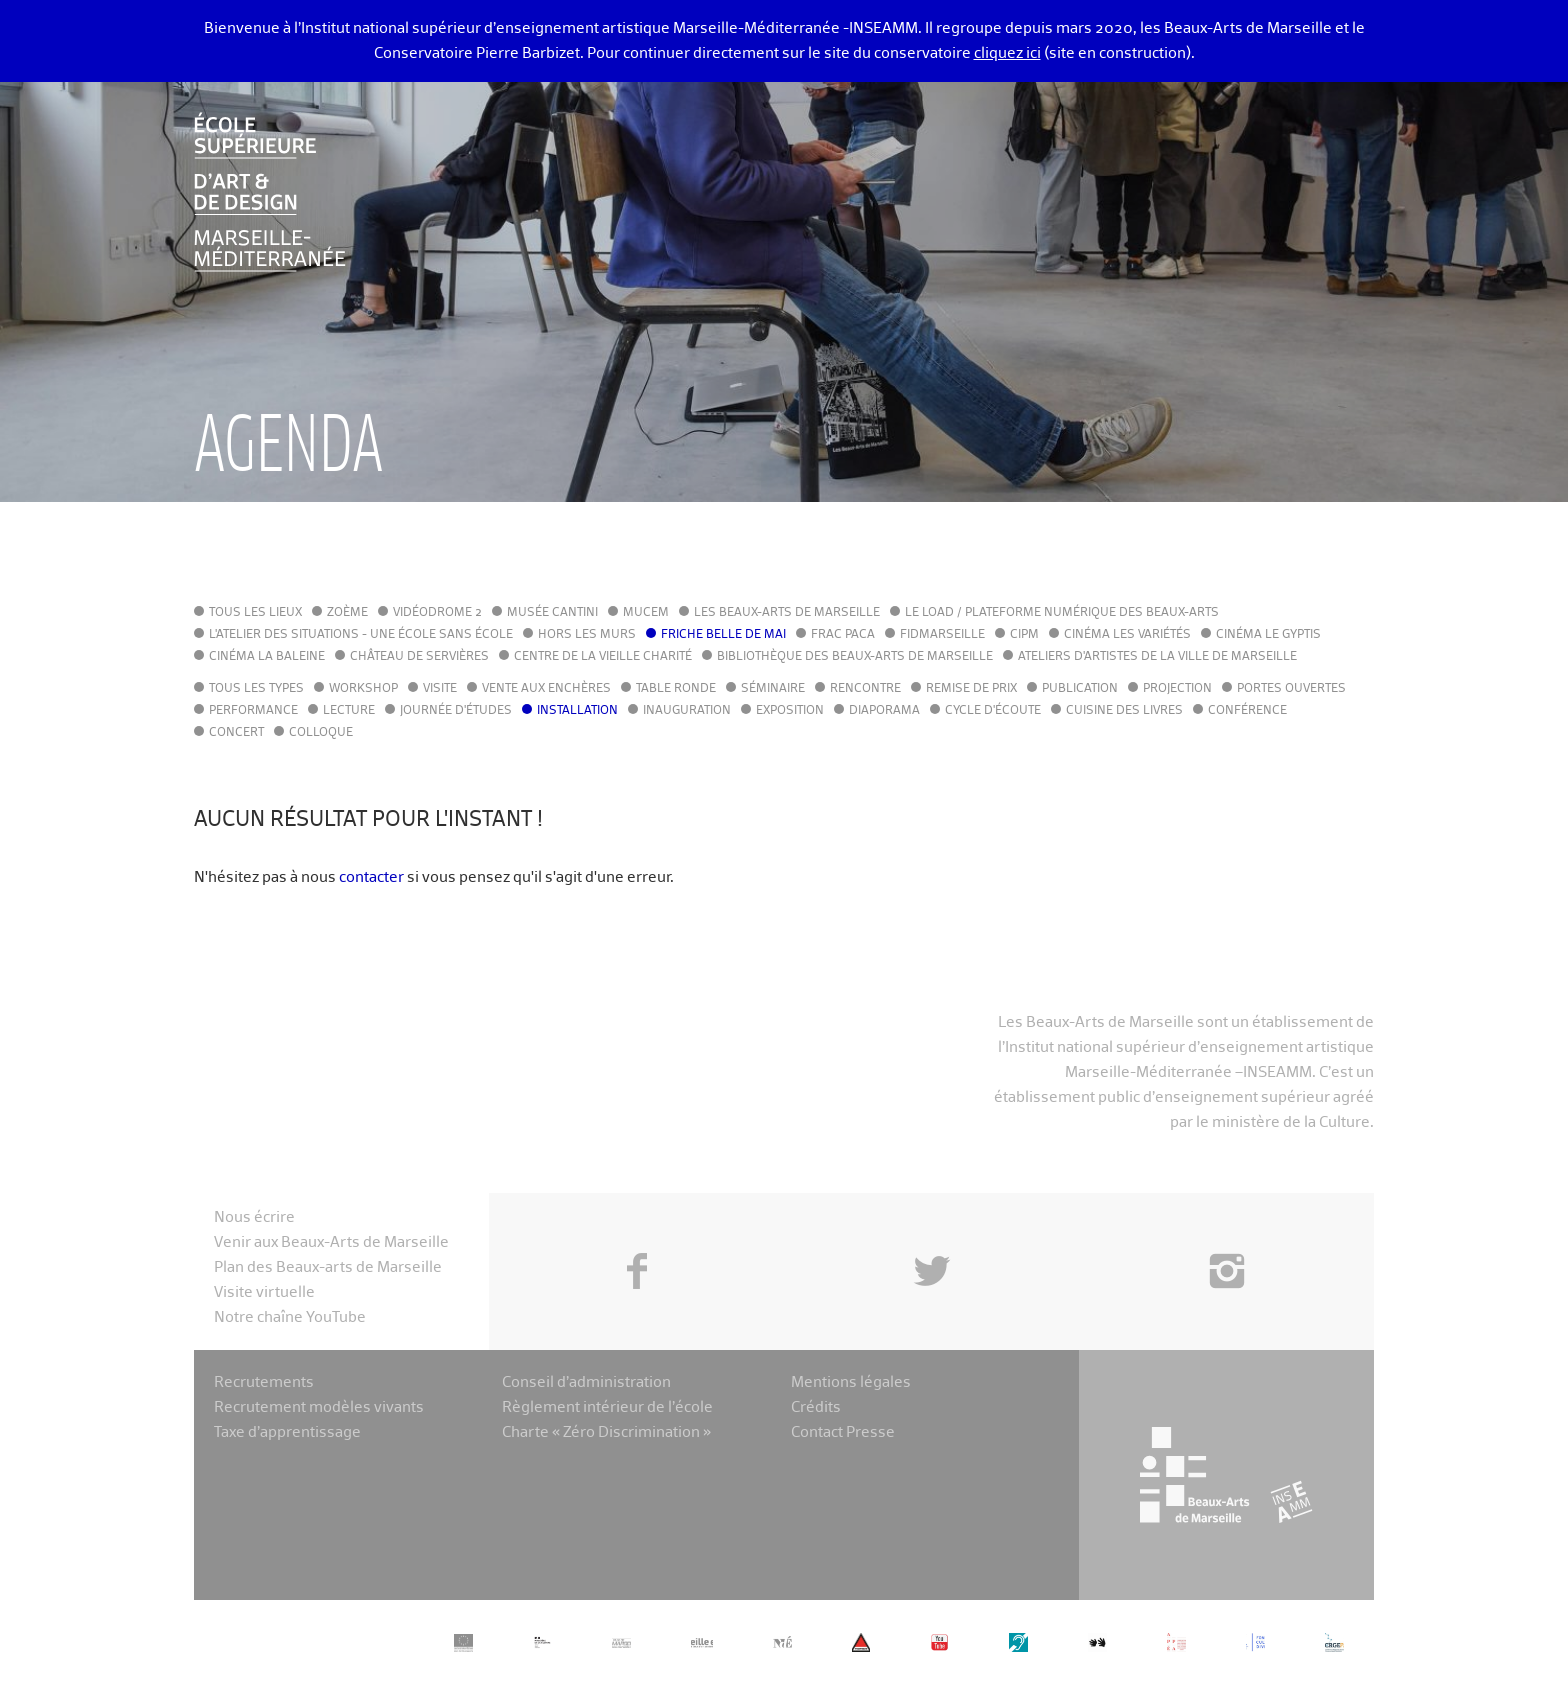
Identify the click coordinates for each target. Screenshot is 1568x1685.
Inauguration (687, 711)
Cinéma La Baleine (267, 657)
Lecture (349, 711)
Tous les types (256, 689)
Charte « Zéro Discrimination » (606, 1432)
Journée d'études (456, 711)
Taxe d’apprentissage (287, 1432)
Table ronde (676, 689)
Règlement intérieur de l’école (607, 1407)
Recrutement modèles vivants (319, 1407)
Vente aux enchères (546, 689)
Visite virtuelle (264, 1292)
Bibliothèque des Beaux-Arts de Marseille (855, 657)
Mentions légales (851, 1382)
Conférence (1247, 711)
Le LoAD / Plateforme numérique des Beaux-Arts (1062, 613)
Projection (1177, 689)
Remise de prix (971, 689)
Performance (253, 711)
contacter (371, 877)
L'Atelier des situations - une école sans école (361, 635)
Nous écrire (254, 1217)
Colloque (321, 733)
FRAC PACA (843, 635)
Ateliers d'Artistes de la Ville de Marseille (1157, 657)
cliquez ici (1007, 53)
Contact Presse (843, 1432)
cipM (1024, 635)
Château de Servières (419, 657)
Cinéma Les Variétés (1127, 635)
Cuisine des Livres (1124, 711)
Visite (440, 689)
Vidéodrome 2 (437, 613)
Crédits (816, 1407)
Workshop (363, 689)
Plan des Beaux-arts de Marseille (328, 1267)
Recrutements (264, 1382)
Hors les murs (587, 635)
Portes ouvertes (1291, 689)
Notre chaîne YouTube (290, 1317)
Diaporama (884, 711)
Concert (236, 733)
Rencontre (865, 689)
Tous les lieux (255, 613)
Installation (577, 711)
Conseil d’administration (586, 1382)
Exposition (790, 711)
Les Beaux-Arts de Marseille (787, 613)
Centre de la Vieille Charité (603, 657)
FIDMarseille (942, 635)
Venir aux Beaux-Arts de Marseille (331, 1242)
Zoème (347, 613)
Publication (1080, 689)
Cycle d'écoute (993, 711)
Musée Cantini (552, 613)
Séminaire (773, 689)
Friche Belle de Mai (723, 635)
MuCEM (646, 613)
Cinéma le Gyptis (1268, 635)
